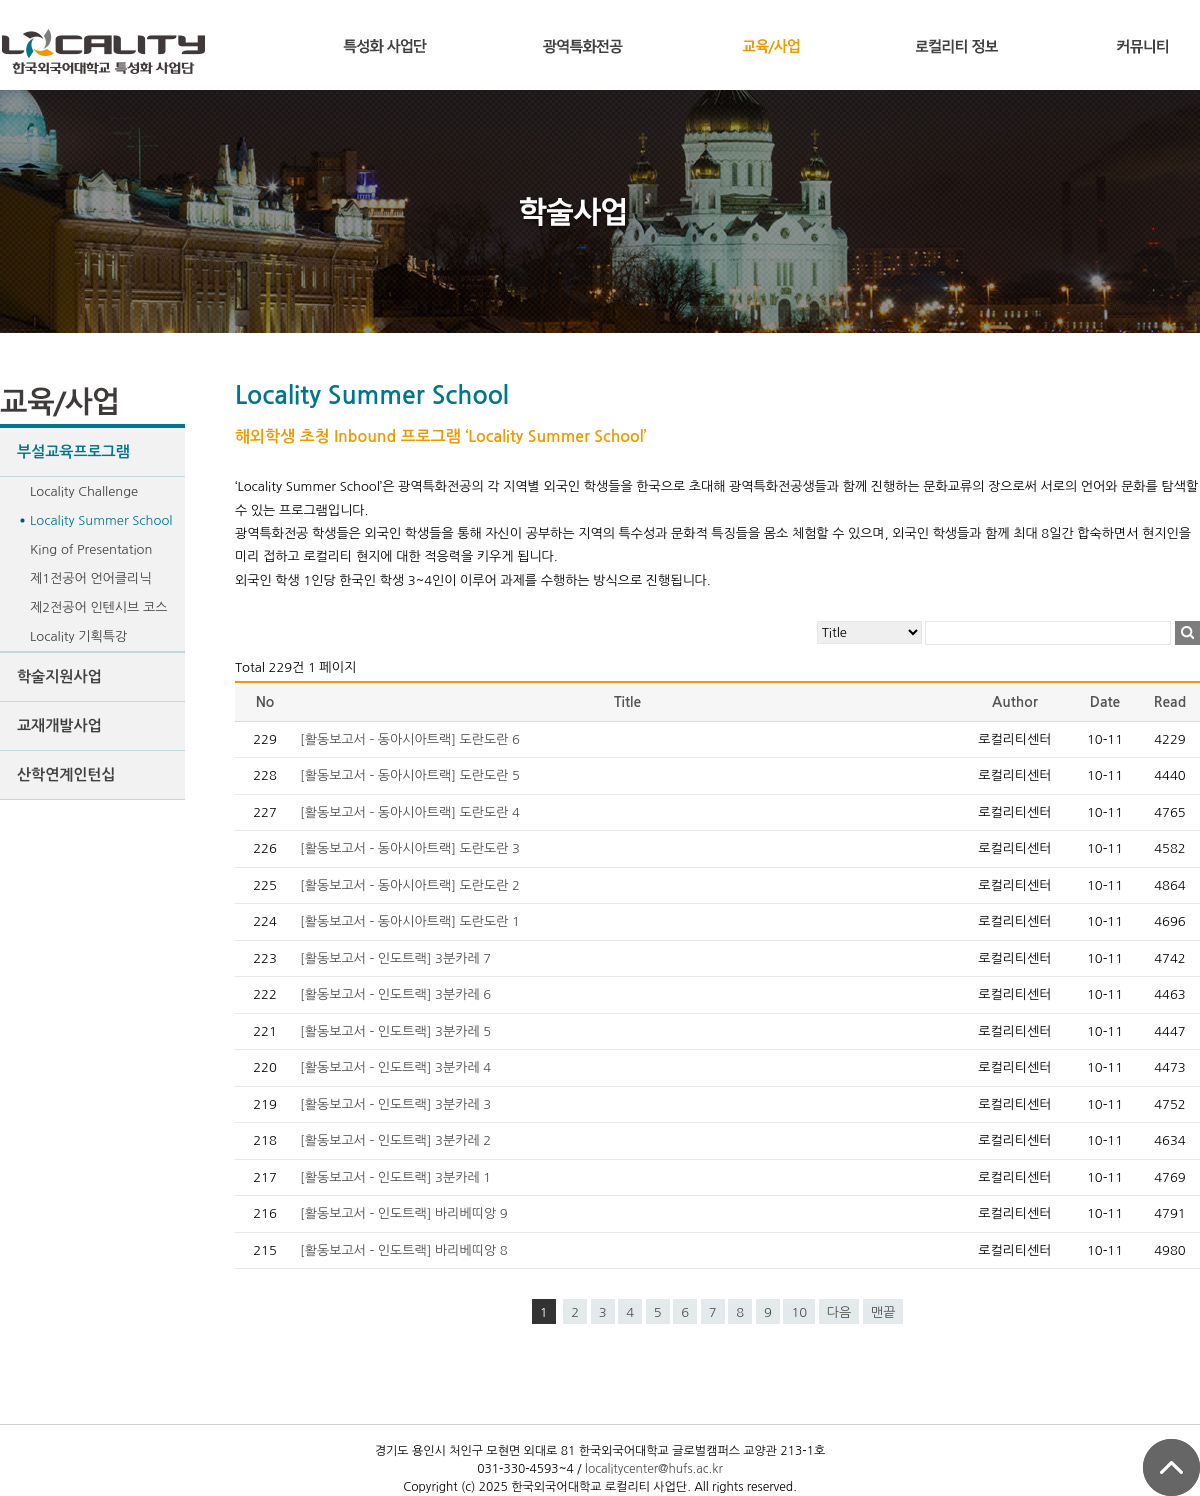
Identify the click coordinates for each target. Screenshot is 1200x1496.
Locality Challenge (84, 491)
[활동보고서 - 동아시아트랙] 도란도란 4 (410, 812)
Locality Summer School (101, 520)
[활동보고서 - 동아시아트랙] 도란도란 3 (410, 848)
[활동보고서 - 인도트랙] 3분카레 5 (395, 1031)
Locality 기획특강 (78, 636)
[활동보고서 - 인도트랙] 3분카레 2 (395, 1140)
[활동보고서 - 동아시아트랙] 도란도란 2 (410, 885)
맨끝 (883, 1312)
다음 (839, 1312)
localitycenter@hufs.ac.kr (654, 1469)
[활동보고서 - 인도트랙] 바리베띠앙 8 (404, 1250)
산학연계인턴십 (66, 774)
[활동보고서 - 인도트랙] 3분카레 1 (395, 1177)
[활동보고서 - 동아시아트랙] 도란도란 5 (410, 775)
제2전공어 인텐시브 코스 (98, 607)
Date (1105, 702)
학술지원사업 (59, 676)
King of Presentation (91, 549)
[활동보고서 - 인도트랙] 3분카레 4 (395, 1067)
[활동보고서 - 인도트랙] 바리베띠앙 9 (404, 1213)
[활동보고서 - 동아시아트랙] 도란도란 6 (410, 739)
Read (1170, 702)
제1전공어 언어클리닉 (91, 578)
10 (799, 1312)
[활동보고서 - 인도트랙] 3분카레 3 (395, 1104)
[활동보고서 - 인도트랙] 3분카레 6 (395, 994)
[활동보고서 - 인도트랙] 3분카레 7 (395, 958)
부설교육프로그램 (73, 451)
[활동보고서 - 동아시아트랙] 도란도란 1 (410, 921)
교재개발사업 (59, 725)
